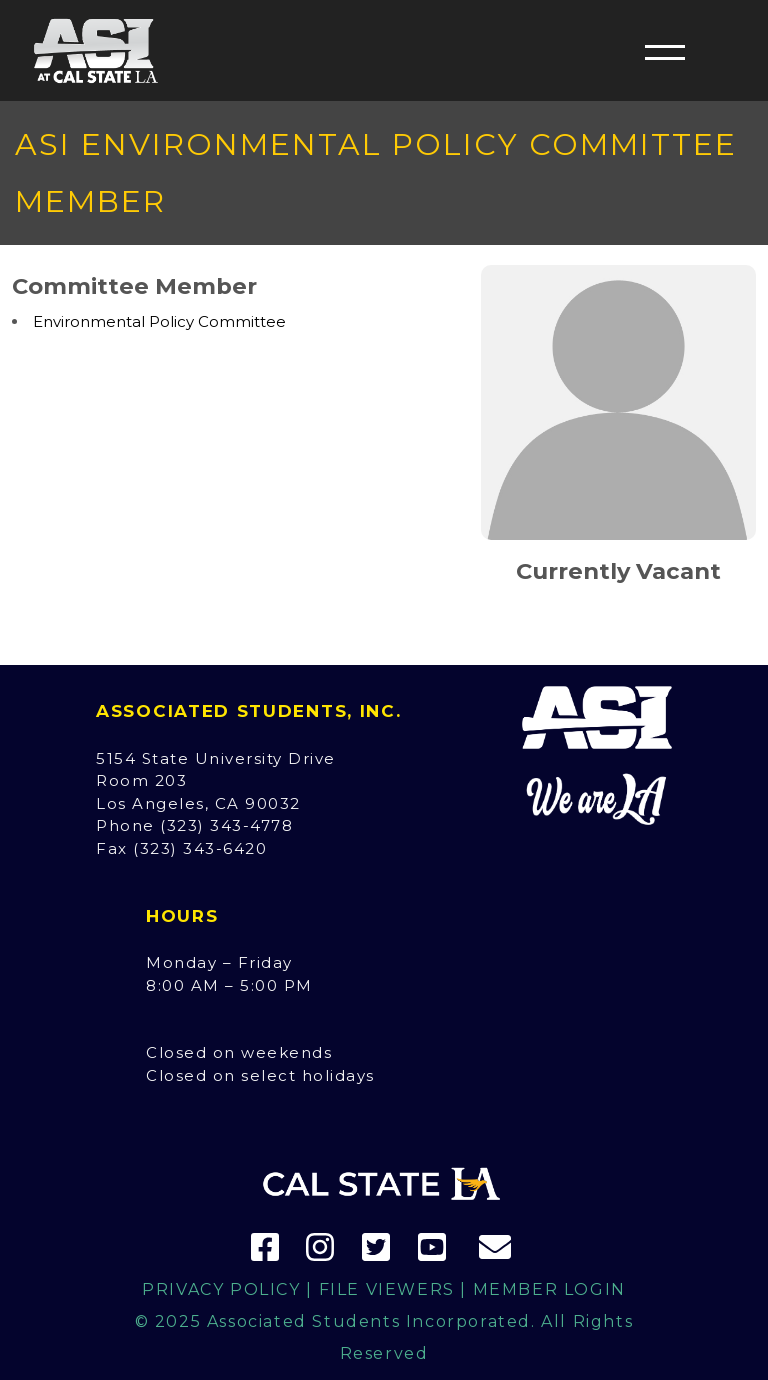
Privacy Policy (221, 1289)
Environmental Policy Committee (159, 321)
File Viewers (387, 1289)
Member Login (549, 1289)
